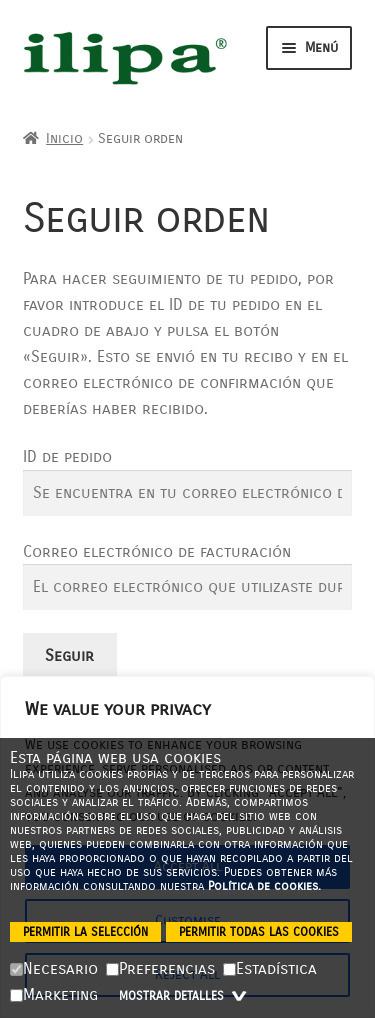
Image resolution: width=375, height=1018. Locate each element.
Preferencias (160, 968)
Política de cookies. (264, 886)
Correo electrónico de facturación (157, 551)
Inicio (64, 138)
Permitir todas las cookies (259, 932)
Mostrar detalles (185, 996)
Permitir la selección (85, 932)
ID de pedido (67, 456)
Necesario (54, 968)
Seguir (69, 655)
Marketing (54, 994)
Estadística (270, 968)
